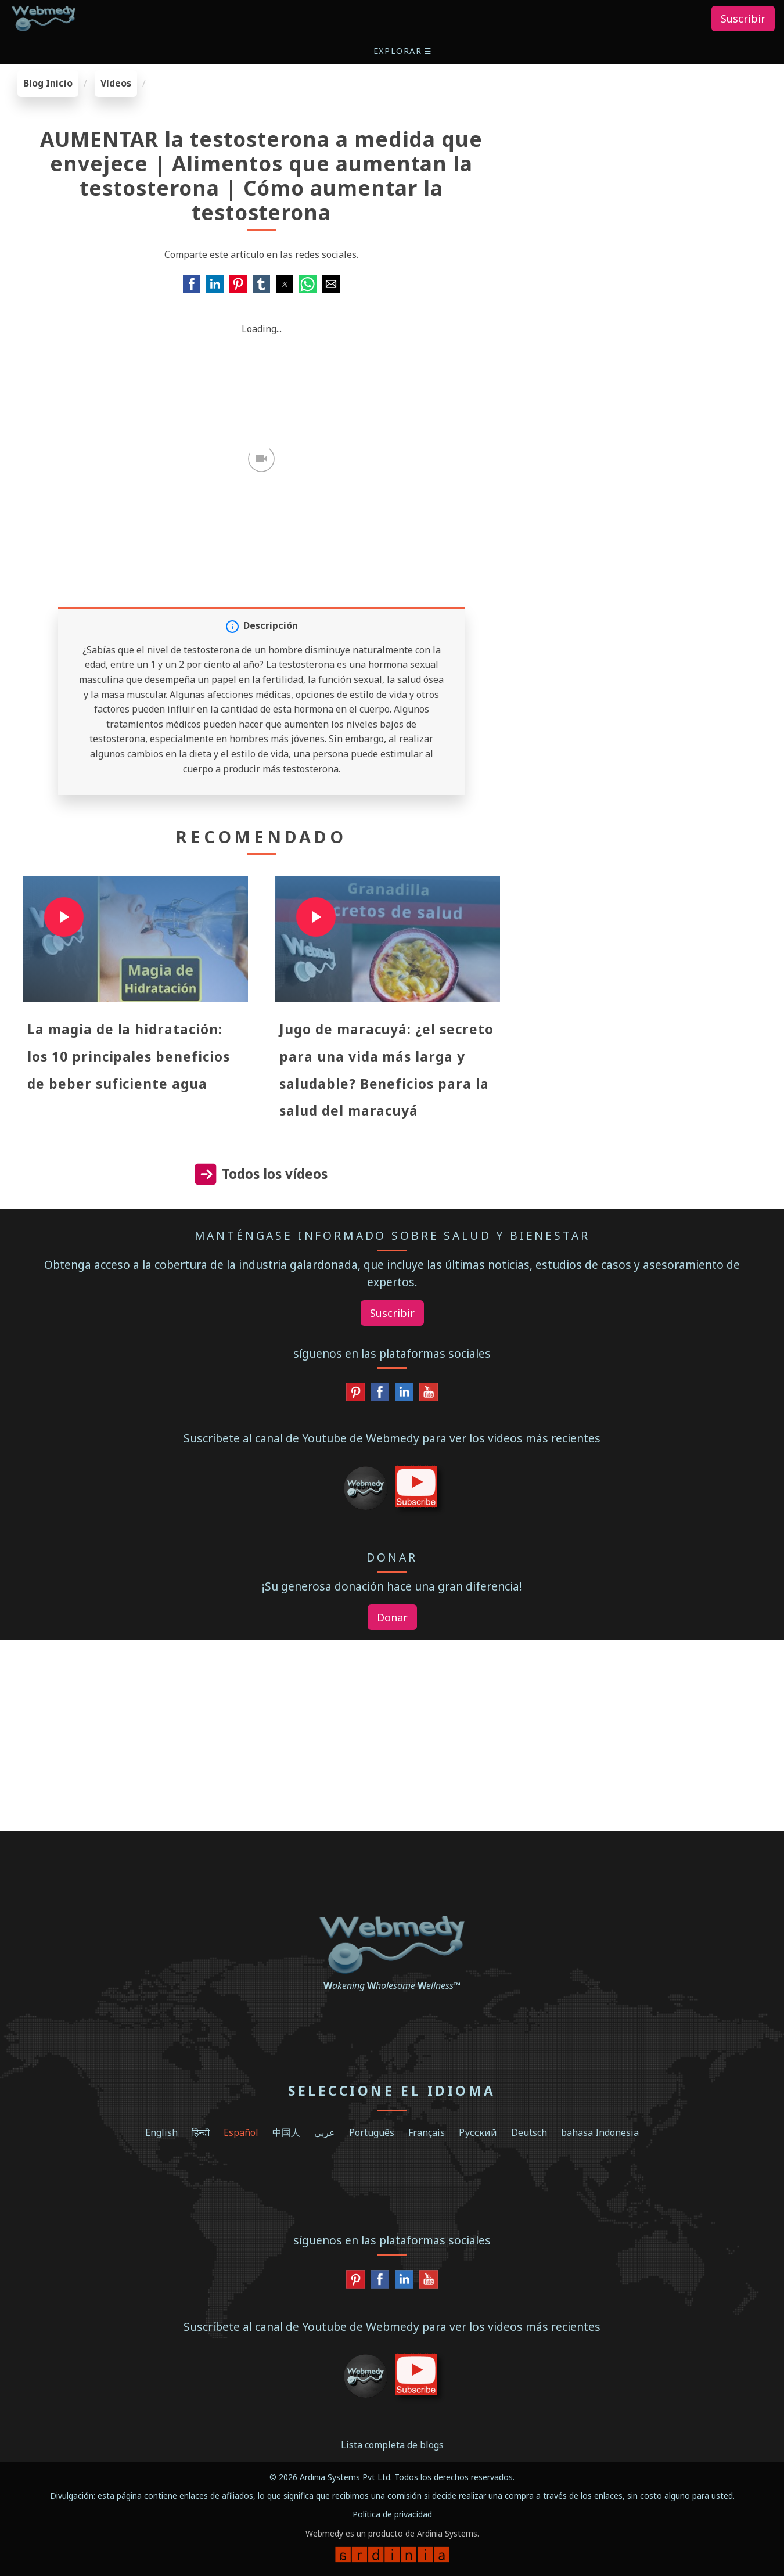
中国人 (286, 2132)
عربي (324, 2132)
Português (371, 2132)
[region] (653, 143)
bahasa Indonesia (600, 2132)
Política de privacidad (392, 2514)
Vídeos (115, 83)
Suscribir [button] (743, 19)
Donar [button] (392, 1617)
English (161, 2132)
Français (426, 2132)
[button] (403, 50)
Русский (478, 2132)
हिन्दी (201, 2132)
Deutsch (529, 2132)
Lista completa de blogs (392, 2444)
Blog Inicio (48, 83)
